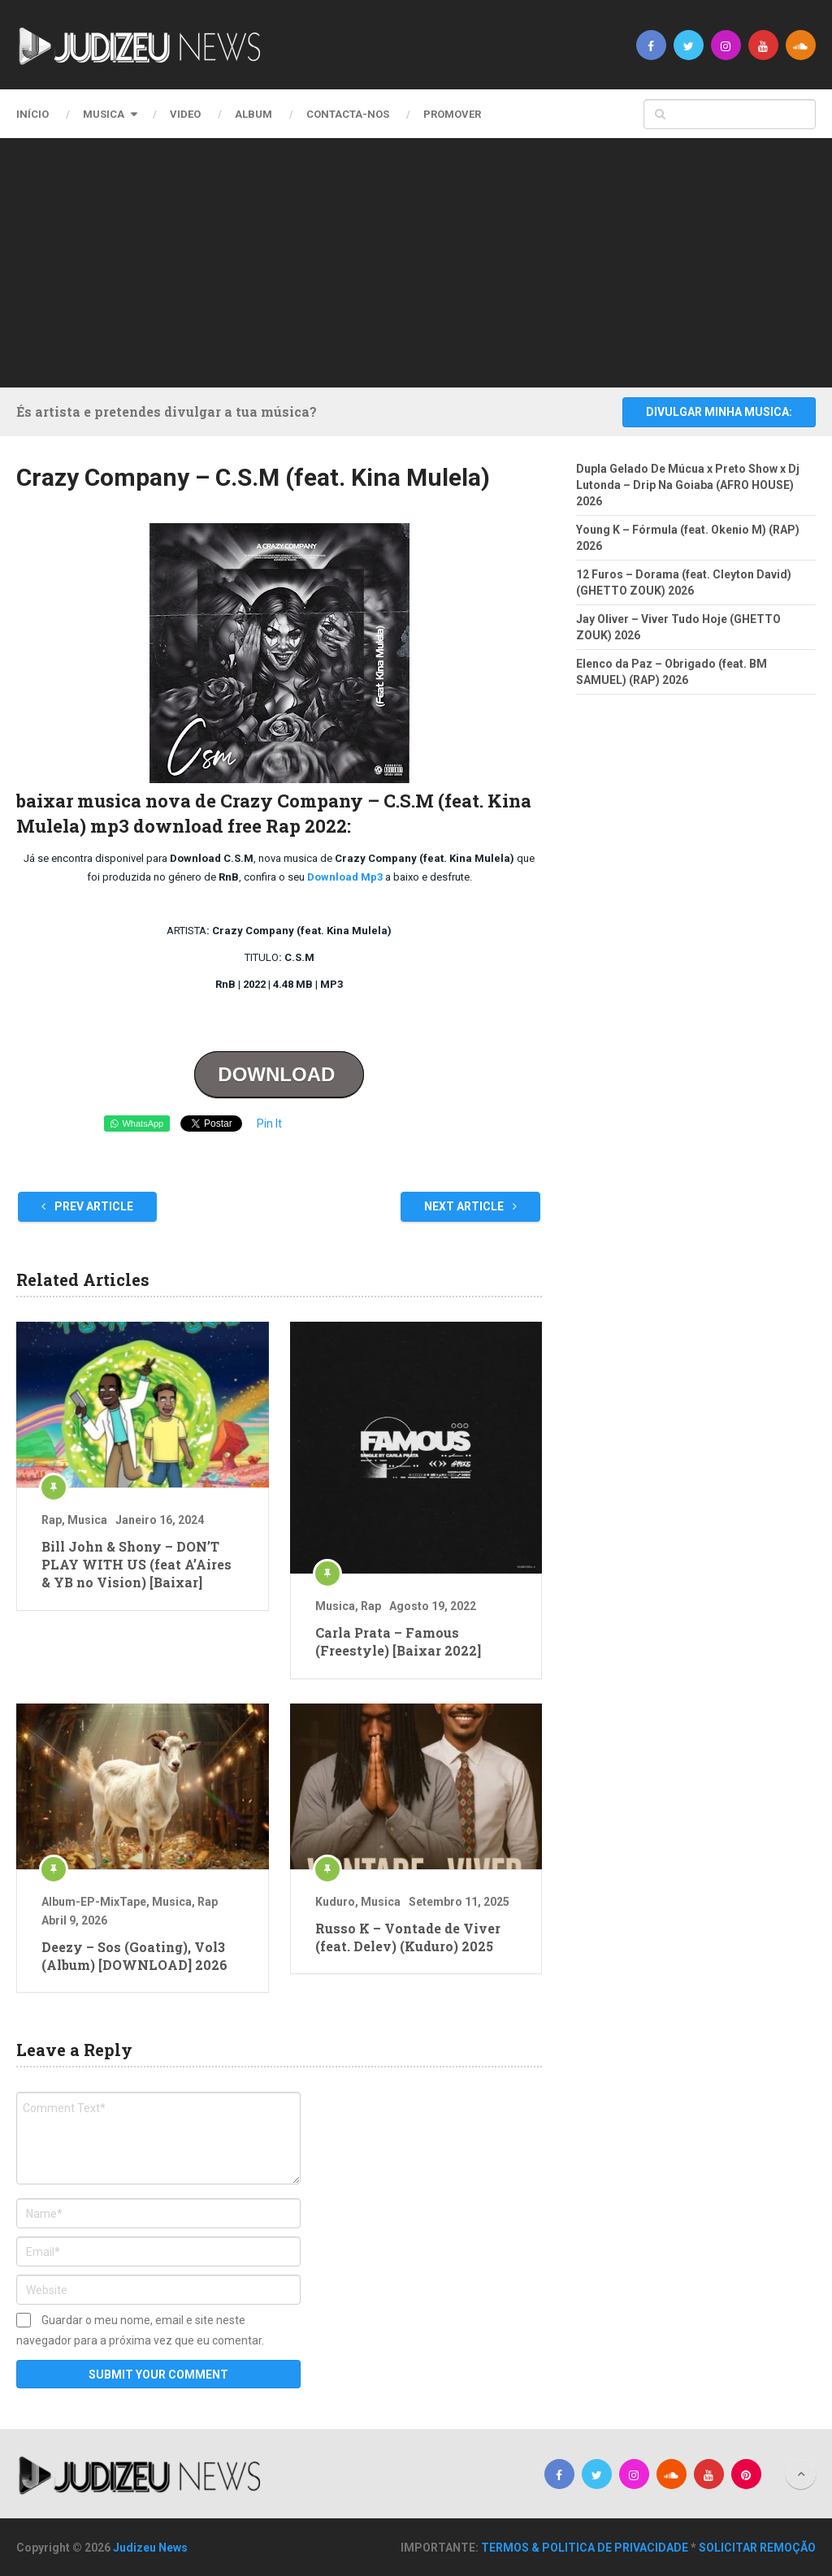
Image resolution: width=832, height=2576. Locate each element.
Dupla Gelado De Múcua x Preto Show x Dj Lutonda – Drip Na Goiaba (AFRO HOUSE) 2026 (688, 485)
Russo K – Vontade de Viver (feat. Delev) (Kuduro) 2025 (407, 1937)
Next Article (470, 1206)
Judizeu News (150, 2547)
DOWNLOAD (279, 1074)
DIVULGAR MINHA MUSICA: (719, 411)
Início (32, 114)
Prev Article (87, 1206)
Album (253, 114)
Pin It (269, 1123)
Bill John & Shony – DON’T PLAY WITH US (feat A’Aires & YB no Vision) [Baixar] (136, 1564)
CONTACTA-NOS (347, 114)
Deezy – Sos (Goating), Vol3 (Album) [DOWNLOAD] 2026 (134, 1955)
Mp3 (372, 877)
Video (185, 114)
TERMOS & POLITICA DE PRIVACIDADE (584, 2547)
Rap (51, 1519)
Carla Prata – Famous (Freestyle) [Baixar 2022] (398, 1641)
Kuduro (335, 1901)
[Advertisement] (428, 260)
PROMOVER (452, 114)
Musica (103, 114)
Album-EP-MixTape (93, 1901)
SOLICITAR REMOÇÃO (757, 2547)
